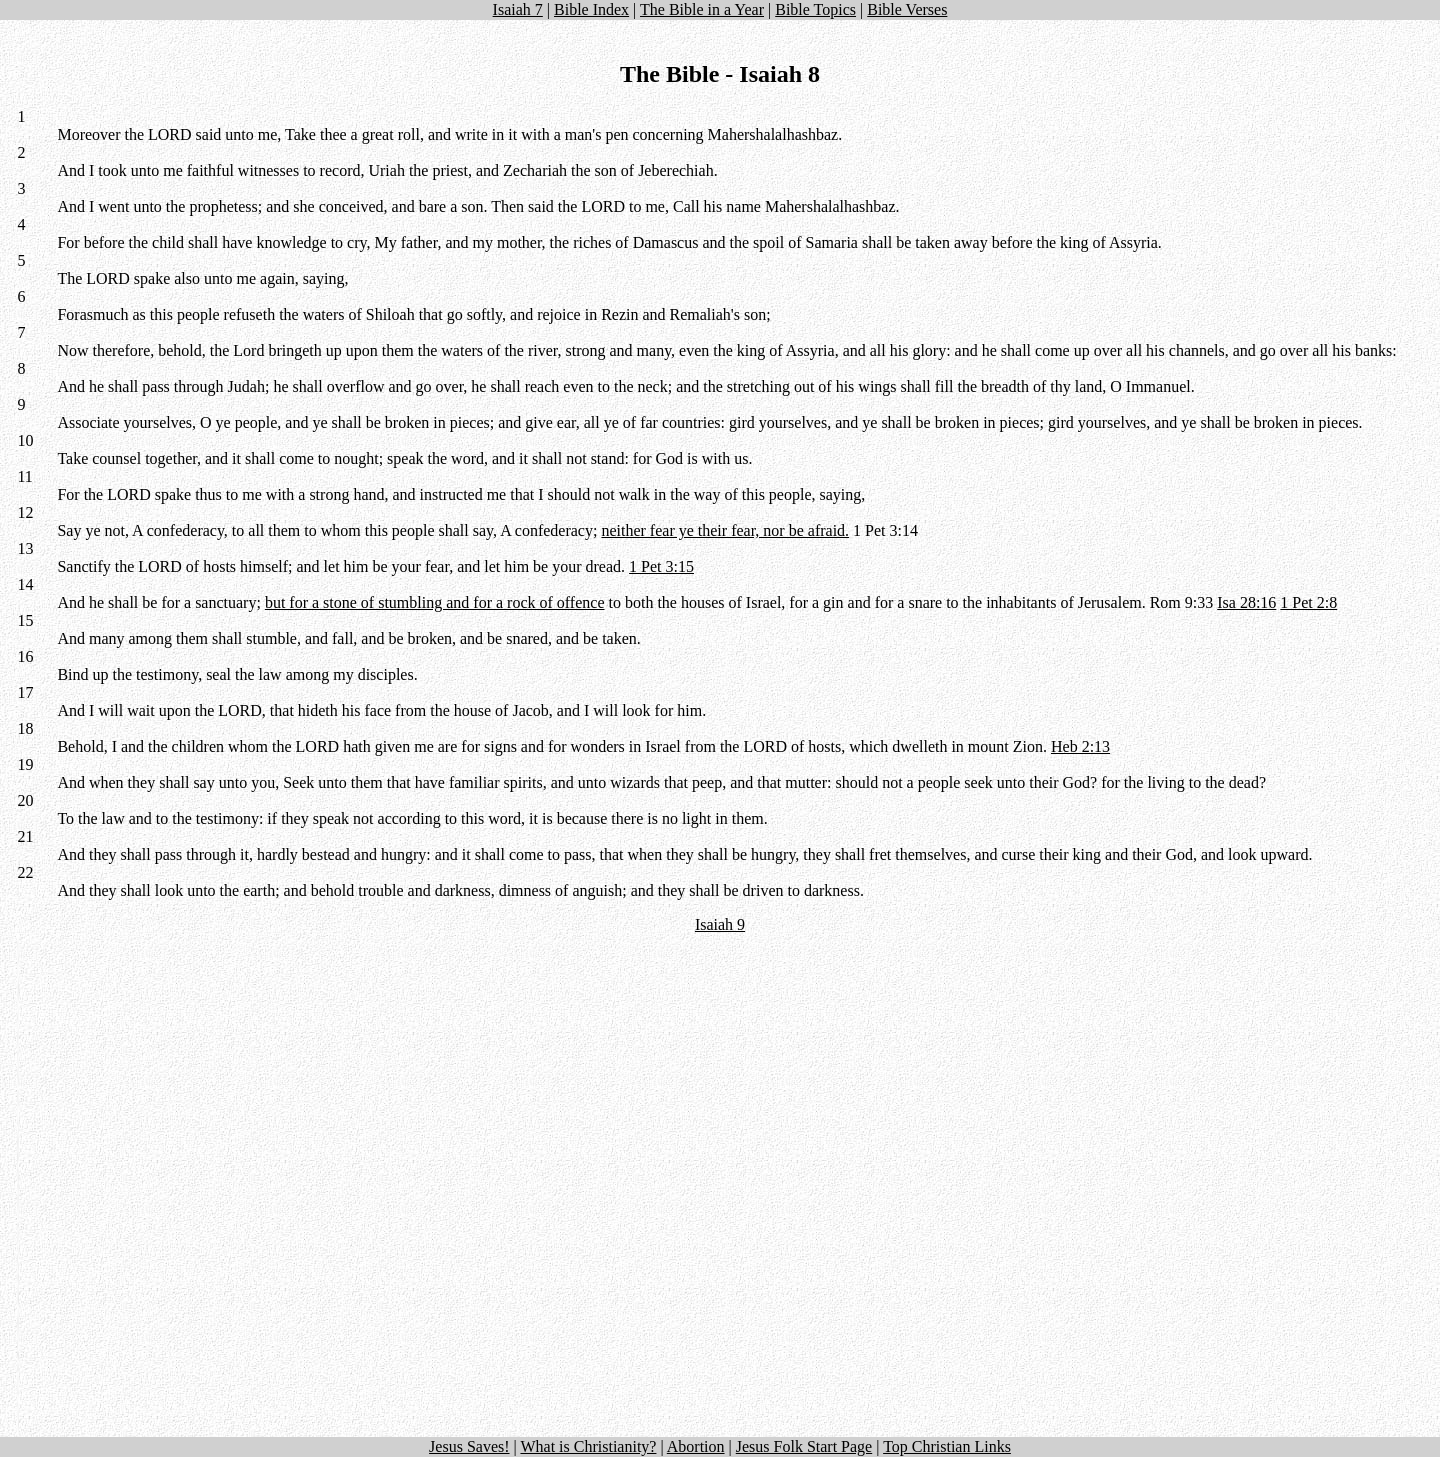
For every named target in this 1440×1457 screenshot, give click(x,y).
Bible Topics (815, 9)
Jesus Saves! (469, 1446)
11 (24, 476)
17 (25, 692)
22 (25, 872)
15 (25, 620)
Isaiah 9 (720, 924)
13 (25, 548)
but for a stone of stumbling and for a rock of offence (435, 602)
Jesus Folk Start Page (804, 1446)
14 (25, 584)
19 (25, 764)
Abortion (696, 1446)
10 (25, 440)
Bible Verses (907, 9)
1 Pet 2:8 (1308, 602)
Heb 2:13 (1080, 746)
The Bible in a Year (702, 9)
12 (25, 512)
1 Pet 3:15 (661, 566)
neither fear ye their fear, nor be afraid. (725, 530)
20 (25, 800)
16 (25, 656)
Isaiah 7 (518, 9)
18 (25, 728)
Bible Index (591, 9)
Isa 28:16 (1246, 602)
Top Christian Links (947, 1446)
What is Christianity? (588, 1446)
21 (25, 836)
